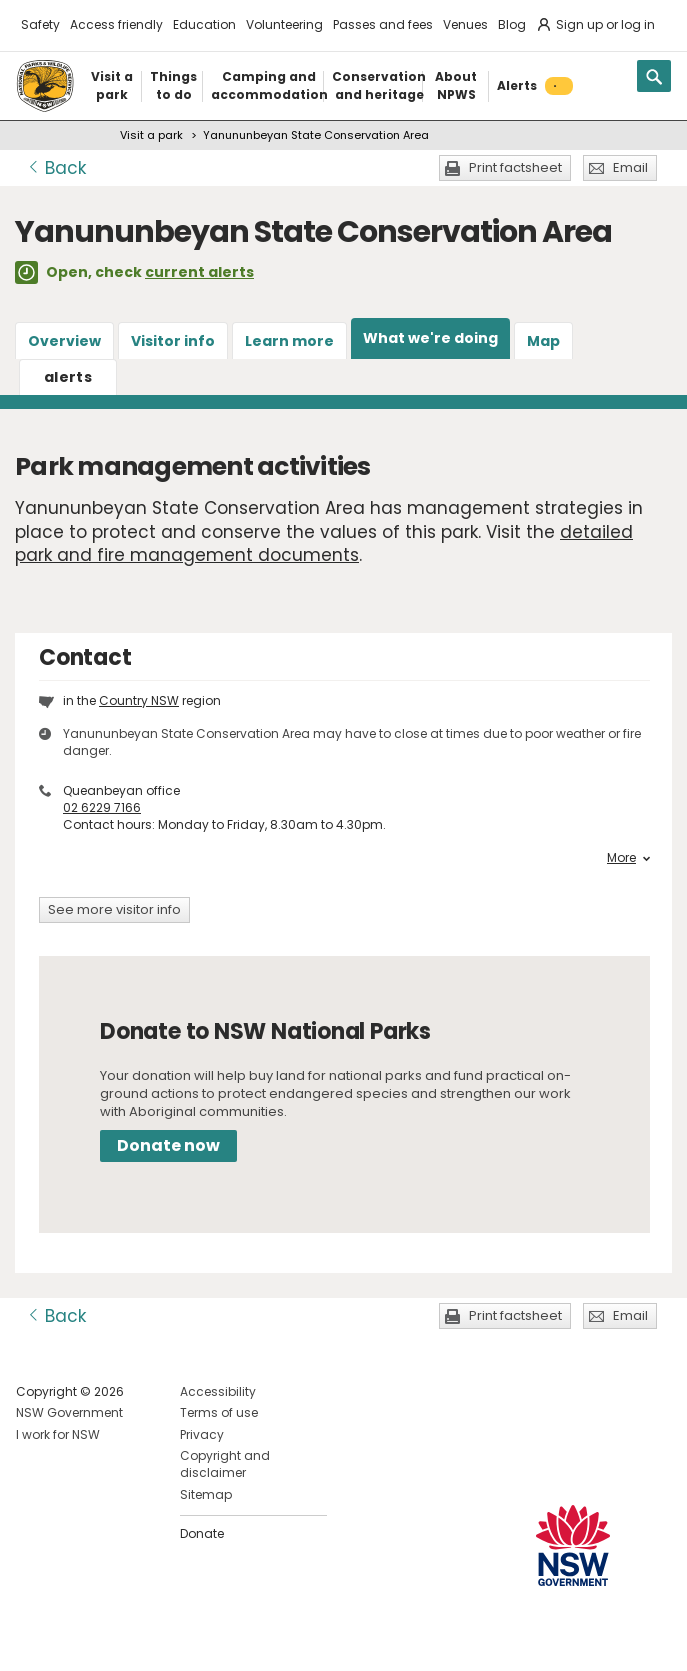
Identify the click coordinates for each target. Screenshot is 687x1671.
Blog (512, 24)
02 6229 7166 (102, 807)
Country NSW (139, 700)
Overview (64, 341)
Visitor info (173, 341)
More (628, 858)
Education (204, 24)
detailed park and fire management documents (324, 544)
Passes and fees (383, 24)
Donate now (168, 1145)
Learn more (289, 341)
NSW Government (69, 1412)
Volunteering (284, 24)
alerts (68, 377)
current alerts (199, 272)
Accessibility (218, 1391)
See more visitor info (114, 909)
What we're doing (430, 338)
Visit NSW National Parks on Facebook (34, 1639)
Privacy (202, 1434)
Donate (202, 1533)
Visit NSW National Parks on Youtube (120, 1639)
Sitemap (206, 1494)
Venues (465, 24)
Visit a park (151, 135)
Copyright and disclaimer (225, 1464)
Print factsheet (515, 167)
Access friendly (116, 24)
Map (543, 341)
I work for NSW (58, 1434)
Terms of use (219, 1412)
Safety (40, 24)
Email (630, 167)
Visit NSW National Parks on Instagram (77, 1639)
